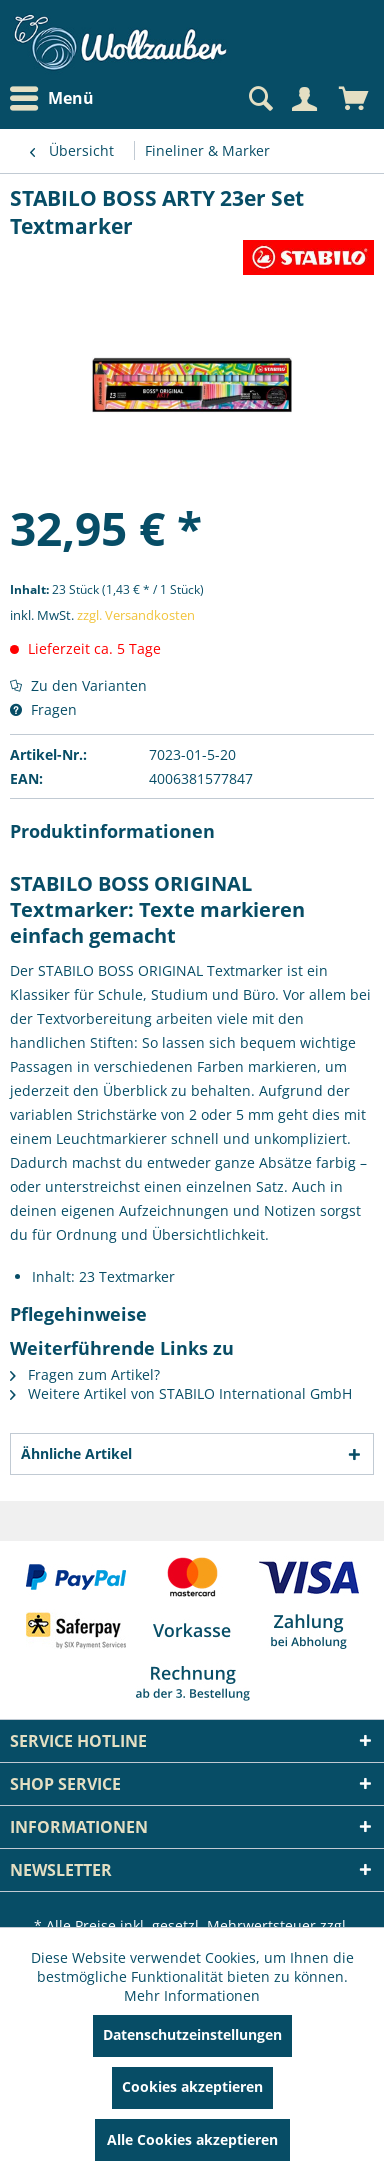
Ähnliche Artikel (76, 1453)
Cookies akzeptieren (192, 2086)
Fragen (43, 709)
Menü (52, 99)
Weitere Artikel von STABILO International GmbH (181, 1393)
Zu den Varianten (78, 685)
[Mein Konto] (304, 99)
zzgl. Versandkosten (136, 615)
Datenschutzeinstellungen (192, 2034)
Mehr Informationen (192, 1995)
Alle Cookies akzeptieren (192, 2139)
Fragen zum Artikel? (85, 1374)
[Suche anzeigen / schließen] (259, 99)
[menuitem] (57, 98)
